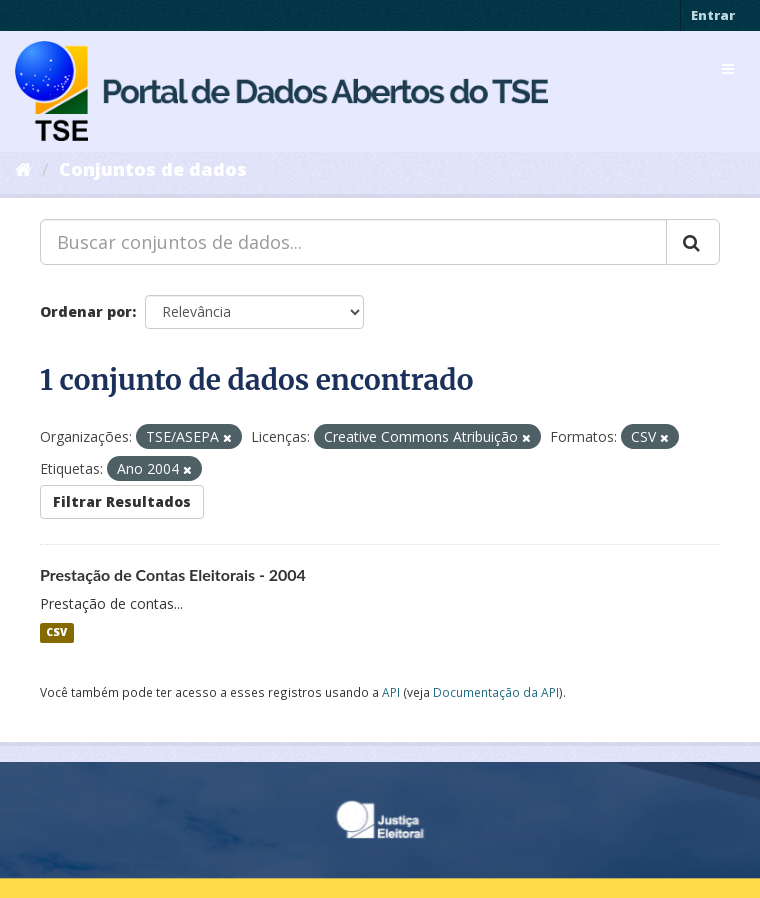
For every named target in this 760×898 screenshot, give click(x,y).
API (391, 692)
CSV (56, 633)
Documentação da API (496, 692)
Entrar (713, 15)
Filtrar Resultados (122, 501)
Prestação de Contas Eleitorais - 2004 (173, 574)
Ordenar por (86, 311)
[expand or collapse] (728, 69)
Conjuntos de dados (153, 169)
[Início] (23, 169)
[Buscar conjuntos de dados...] (353, 242)
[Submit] (693, 242)
